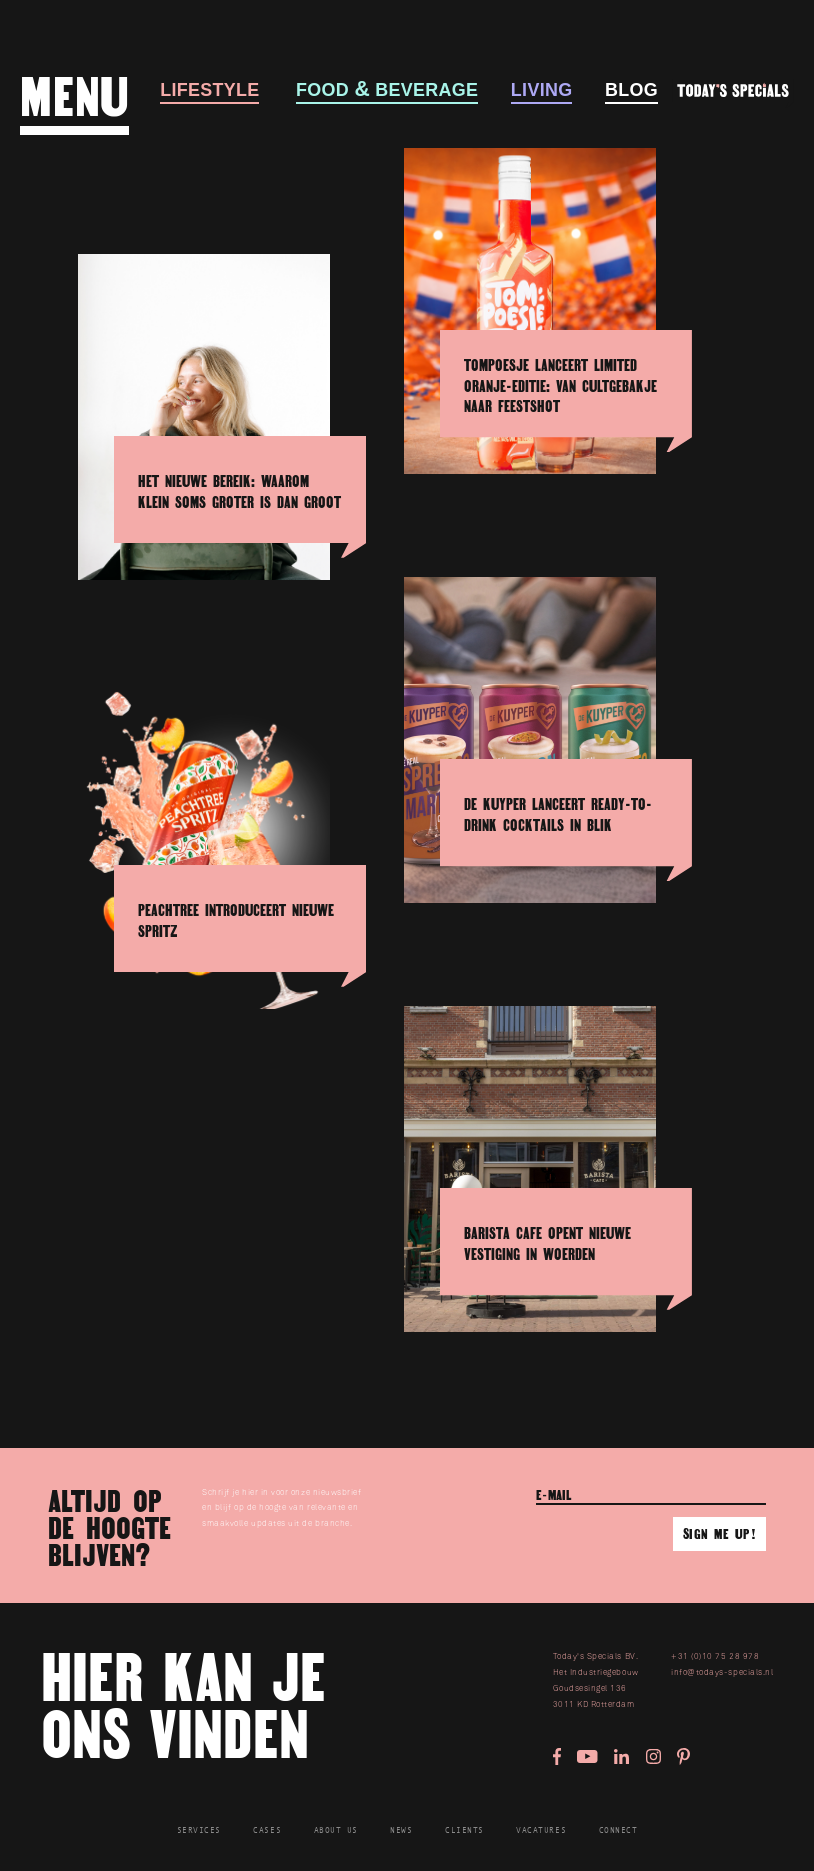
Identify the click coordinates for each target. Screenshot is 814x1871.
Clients (464, 1830)
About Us (336, 1830)
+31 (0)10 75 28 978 (715, 1656)
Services (199, 1830)
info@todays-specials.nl (722, 1672)
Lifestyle (209, 91)
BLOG (631, 91)
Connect (618, 1830)
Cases (267, 1830)
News (401, 1830)
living (542, 91)
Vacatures (541, 1830)
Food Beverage (387, 91)
